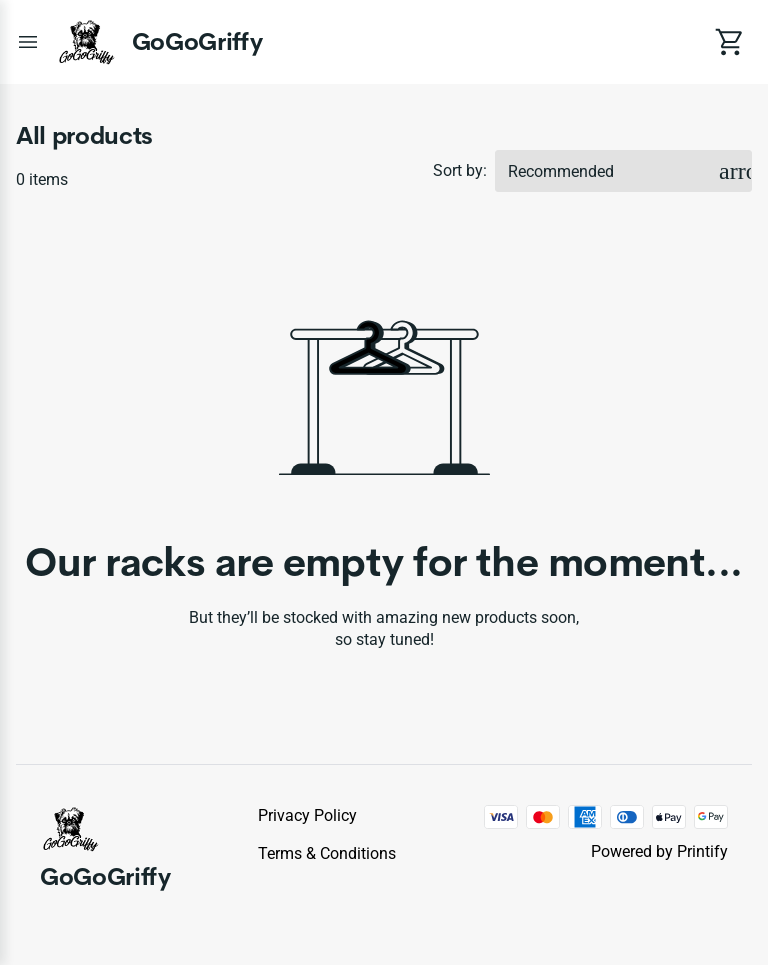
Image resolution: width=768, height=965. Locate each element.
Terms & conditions (327, 853)
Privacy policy (307, 815)
